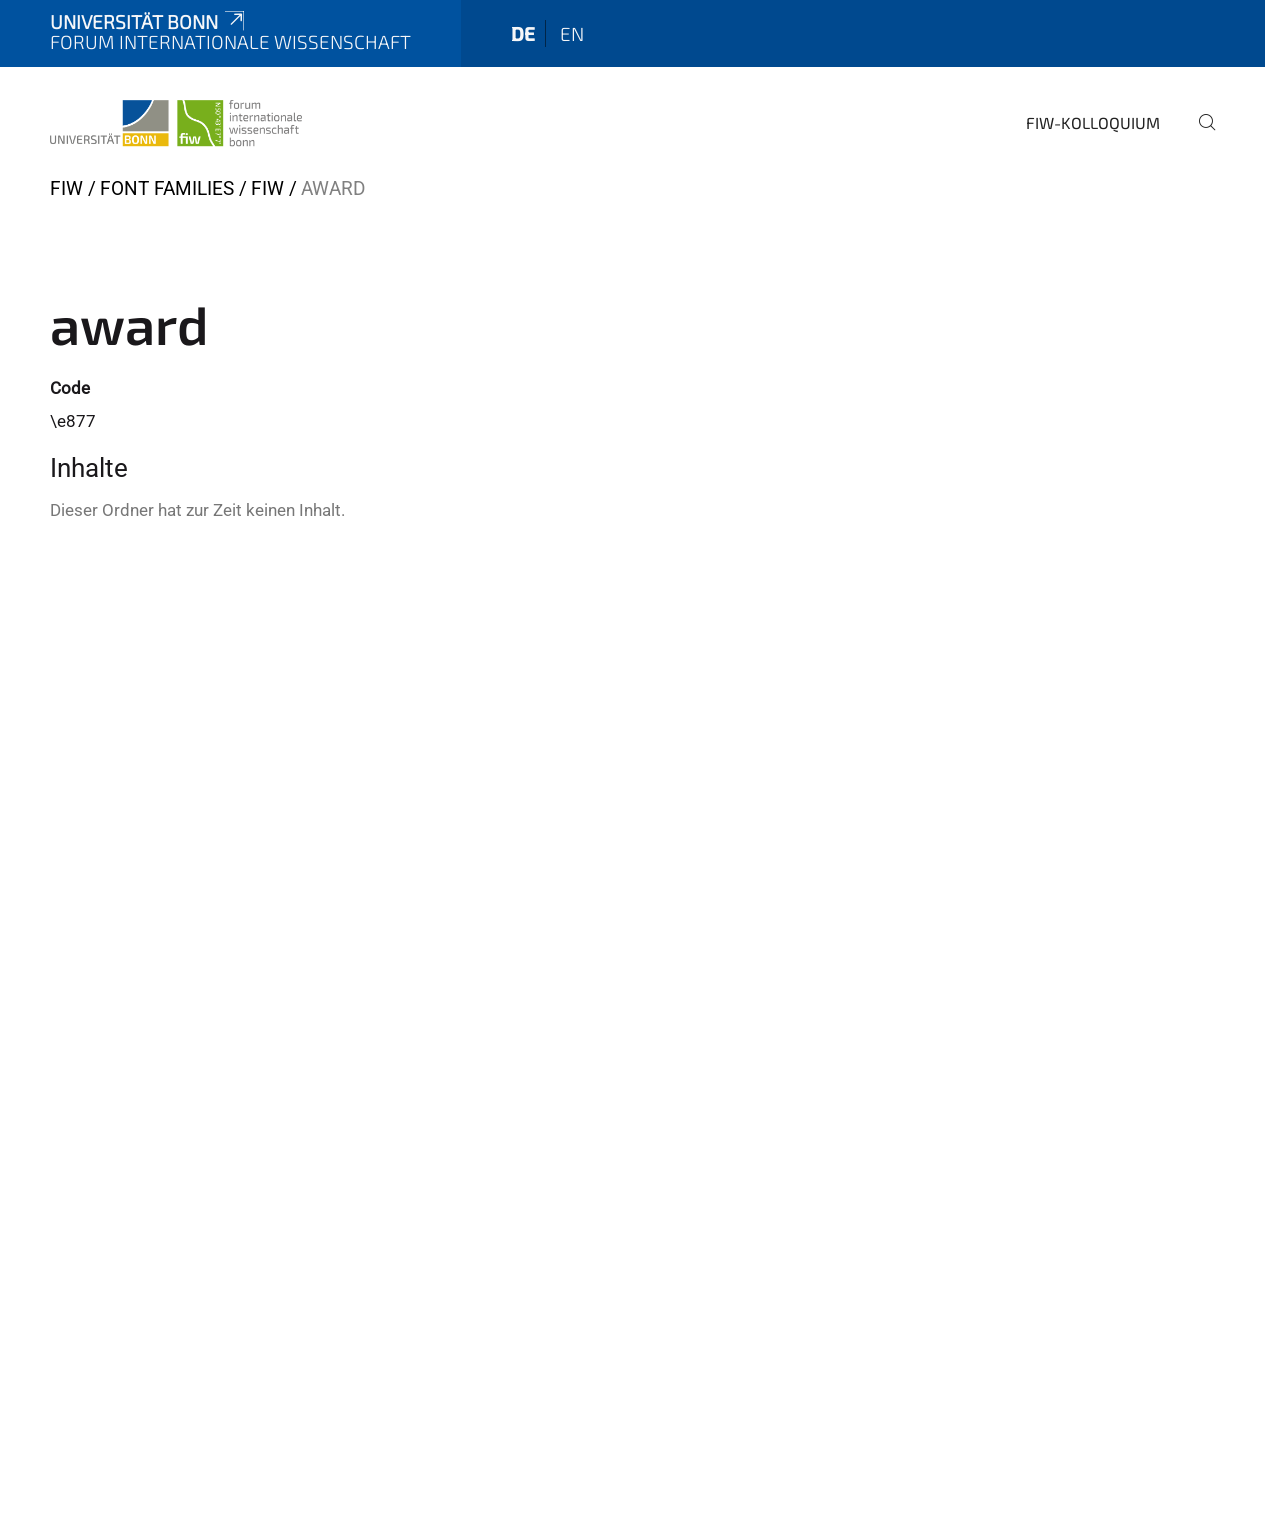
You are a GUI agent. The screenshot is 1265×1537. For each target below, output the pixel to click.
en (572, 33)
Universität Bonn (149, 21)
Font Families (167, 188)
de (523, 33)
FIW (66, 188)
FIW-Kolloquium (1093, 122)
